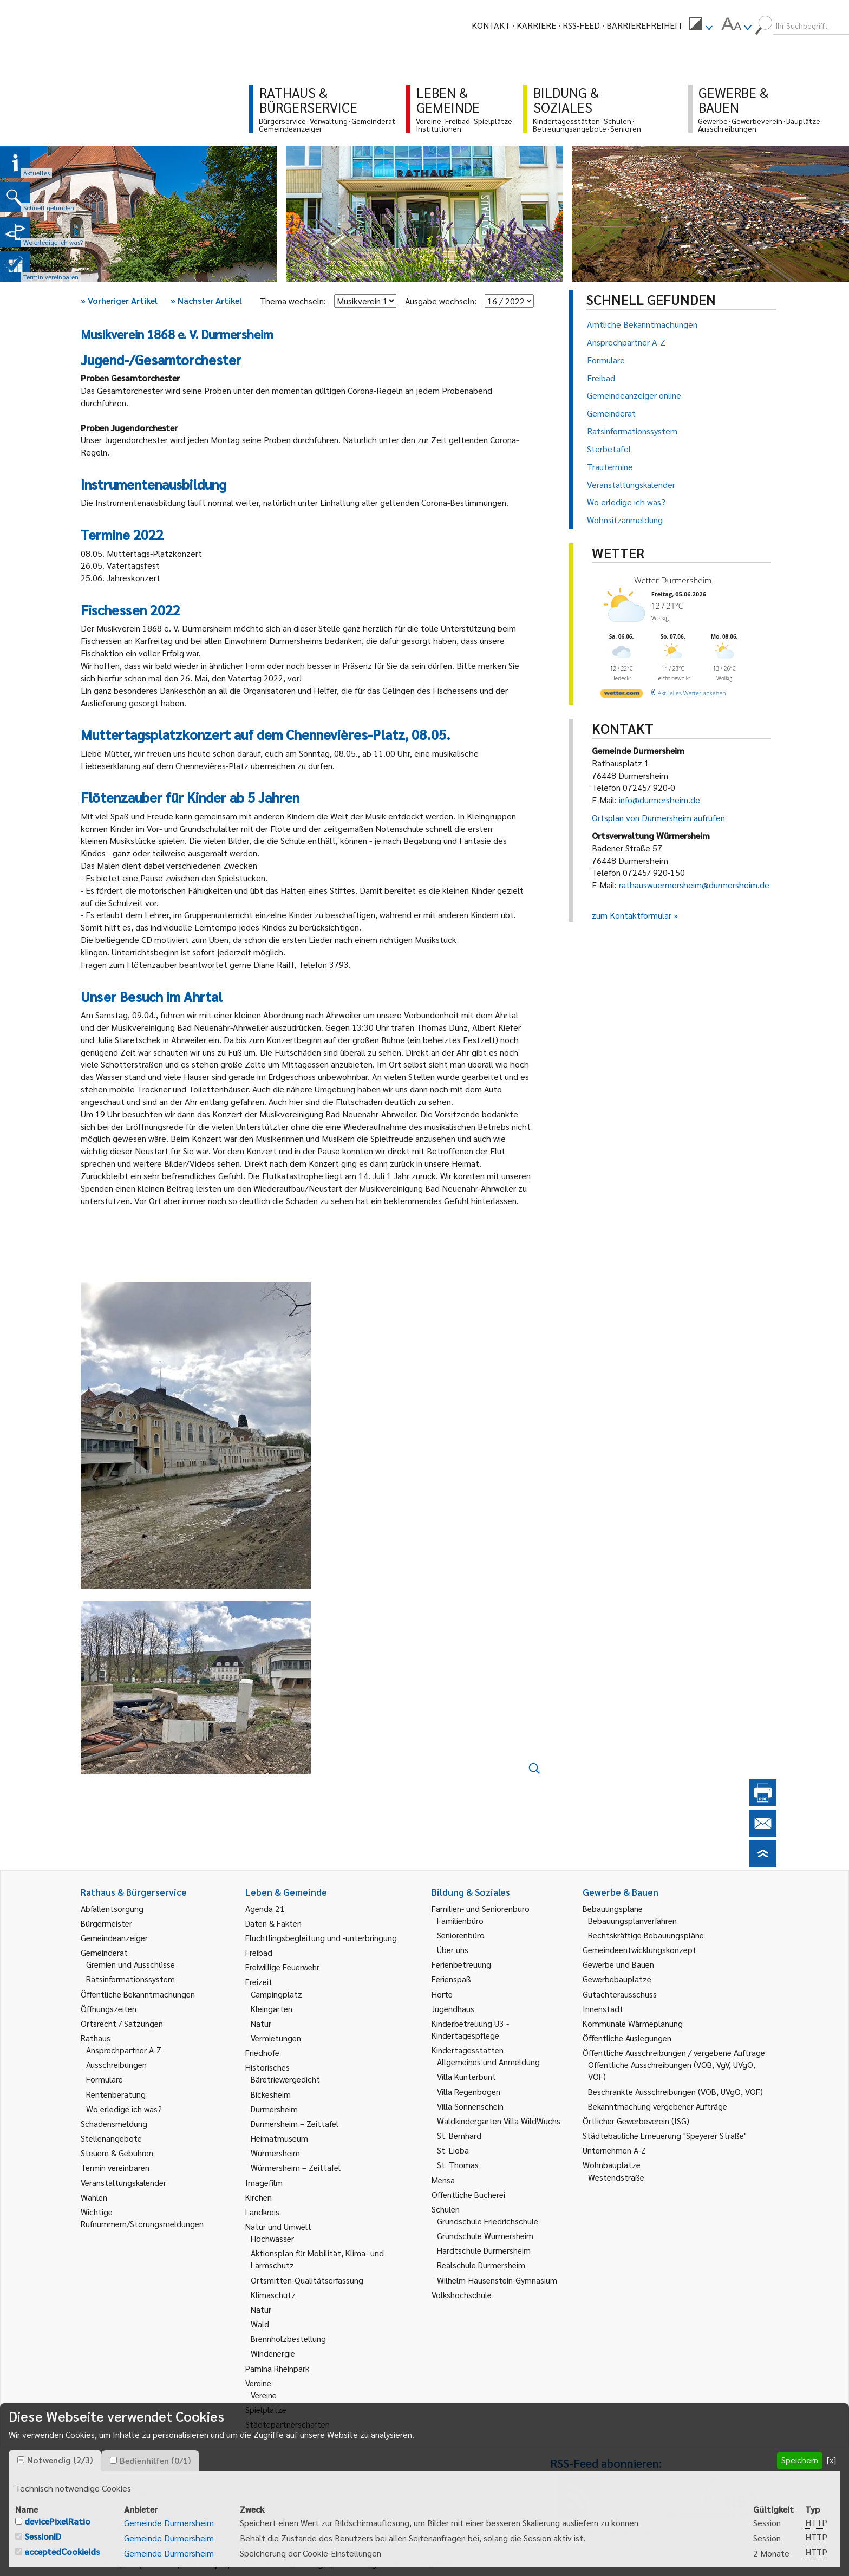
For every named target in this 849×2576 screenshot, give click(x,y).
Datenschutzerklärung (279, 2564)
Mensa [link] (443, 2179)
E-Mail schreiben (113, 2529)
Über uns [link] (452, 1949)
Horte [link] (442, 1994)
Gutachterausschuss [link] (620, 1994)
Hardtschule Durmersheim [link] (484, 2250)
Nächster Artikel (206, 300)
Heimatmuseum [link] (279, 2138)
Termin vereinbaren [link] (115, 2167)
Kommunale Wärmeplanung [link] (633, 2023)
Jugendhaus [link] (453, 2008)
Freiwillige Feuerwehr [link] (282, 1967)
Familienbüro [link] (460, 1920)
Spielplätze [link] (265, 2409)
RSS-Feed (581, 25)
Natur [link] (261, 2023)
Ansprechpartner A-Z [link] (123, 2049)
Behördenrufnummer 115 (597, 2547)
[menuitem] (701, 25)
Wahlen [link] (94, 2197)
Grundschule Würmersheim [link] (485, 2235)
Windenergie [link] (273, 2353)
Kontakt (491, 25)
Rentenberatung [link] (116, 2094)
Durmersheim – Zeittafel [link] (294, 2123)
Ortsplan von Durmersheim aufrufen (658, 817)
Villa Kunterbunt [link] (466, 2076)
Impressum (150, 2564)
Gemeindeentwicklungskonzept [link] (639, 1949)
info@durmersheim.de (659, 799)
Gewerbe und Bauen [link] (618, 1964)
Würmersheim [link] (275, 2152)
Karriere (536, 25)
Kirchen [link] (258, 2197)
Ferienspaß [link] (451, 1979)
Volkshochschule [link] (462, 2294)
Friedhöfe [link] (262, 2052)
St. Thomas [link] (458, 2164)
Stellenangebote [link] (111, 2138)
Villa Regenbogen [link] (468, 2091)
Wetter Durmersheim (672, 580)
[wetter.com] (621, 695)
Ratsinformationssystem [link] (130, 1979)
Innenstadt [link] (603, 2008)
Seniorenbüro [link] (461, 1935)
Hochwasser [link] (272, 2238)
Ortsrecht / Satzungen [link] (122, 2023)
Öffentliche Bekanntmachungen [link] (138, 1994)
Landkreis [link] (262, 2211)
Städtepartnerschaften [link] (287, 2424)
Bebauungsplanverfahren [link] (632, 1920)
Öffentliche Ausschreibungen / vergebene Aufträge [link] (674, 2052)
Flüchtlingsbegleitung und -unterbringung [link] (321, 1937)
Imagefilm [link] (264, 2182)
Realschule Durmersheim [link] (481, 2265)
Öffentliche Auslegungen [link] (627, 2038)
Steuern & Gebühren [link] (117, 2152)
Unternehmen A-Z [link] (614, 2150)
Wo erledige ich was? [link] (124, 2109)
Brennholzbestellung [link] (288, 2338)
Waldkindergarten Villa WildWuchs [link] (498, 2120)
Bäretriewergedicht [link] (285, 2079)
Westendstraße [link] (616, 2177)
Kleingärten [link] (271, 2008)
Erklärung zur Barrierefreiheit (396, 2564)
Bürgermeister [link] (106, 1923)
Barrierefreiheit (644, 25)
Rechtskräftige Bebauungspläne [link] (646, 1935)
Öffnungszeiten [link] (108, 2008)
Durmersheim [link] (274, 2109)
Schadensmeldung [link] (114, 2123)
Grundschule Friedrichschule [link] (487, 2221)
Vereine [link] (264, 2395)
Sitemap (203, 2564)
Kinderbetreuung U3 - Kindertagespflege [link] (470, 2029)
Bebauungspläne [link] (613, 1908)
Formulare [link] (104, 2079)
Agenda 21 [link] (265, 1908)
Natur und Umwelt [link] (278, 2226)
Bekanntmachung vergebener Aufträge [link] (657, 2106)
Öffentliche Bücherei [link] (468, 2194)
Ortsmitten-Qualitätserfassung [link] (307, 2280)
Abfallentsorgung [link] (112, 1908)
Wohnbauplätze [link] (612, 2164)
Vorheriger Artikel (119, 300)
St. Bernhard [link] (459, 2135)
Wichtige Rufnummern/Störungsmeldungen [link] (142, 2217)
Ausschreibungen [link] (116, 2064)
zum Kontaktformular (631, 915)
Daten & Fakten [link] (273, 1923)
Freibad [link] (258, 1952)
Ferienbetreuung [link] (461, 1964)
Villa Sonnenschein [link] (470, 2106)
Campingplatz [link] (276, 1994)
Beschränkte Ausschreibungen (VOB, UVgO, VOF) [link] (675, 2091)
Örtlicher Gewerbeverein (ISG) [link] (636, 2120)
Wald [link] (260, 2324)
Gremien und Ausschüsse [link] (130, 1964)
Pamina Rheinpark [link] (277, 2368)
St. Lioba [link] (453, 2150)
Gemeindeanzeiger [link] (114, 1937)
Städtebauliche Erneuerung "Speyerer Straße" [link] (665, 2135)
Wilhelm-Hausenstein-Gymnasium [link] (497, 2280)
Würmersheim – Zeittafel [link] (296, 2167)
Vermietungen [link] (276, 2038)
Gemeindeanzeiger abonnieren (606, 2530)
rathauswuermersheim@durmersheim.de (694, 884)
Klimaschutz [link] (273, 2294)
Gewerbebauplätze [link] (617, 1979)
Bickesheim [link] (271, 2094)
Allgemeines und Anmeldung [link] (488, 2061)
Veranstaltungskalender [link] (123, 2182)
